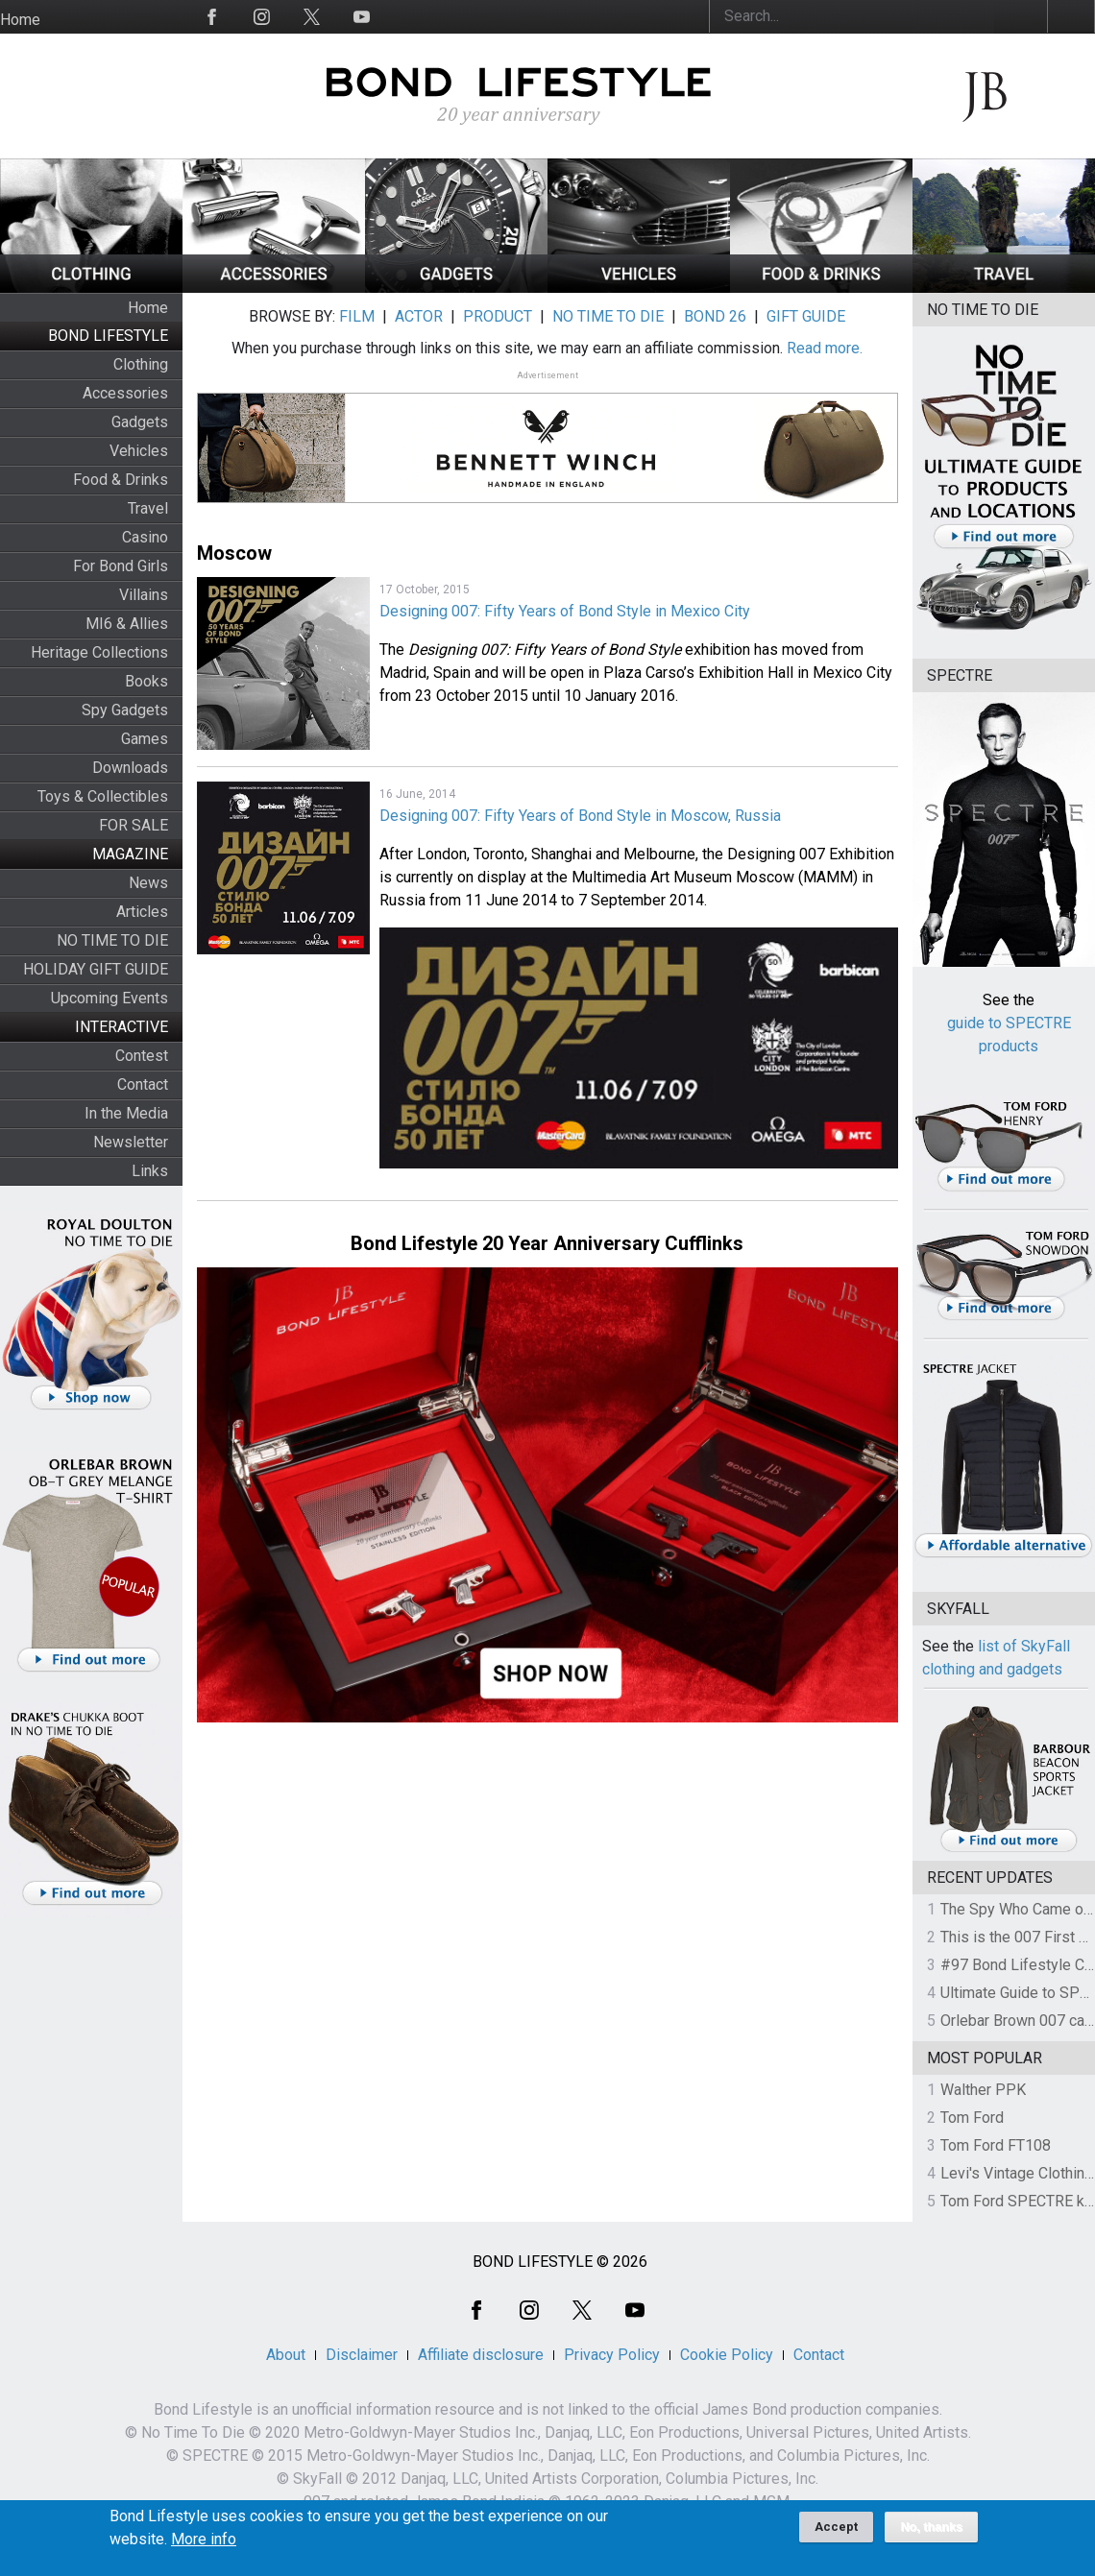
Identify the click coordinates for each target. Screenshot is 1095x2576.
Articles (142, 912)
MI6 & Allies (126, 623)
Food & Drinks (120, 479)
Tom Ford (972, 2117)
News (148, 883)
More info (203, 2547)
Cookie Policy (726, 2355)
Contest (141, 1056)
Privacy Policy (612, 2355)
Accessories (125, 393)
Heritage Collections (99, 652)
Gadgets (139, 422)
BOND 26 (715, 316)
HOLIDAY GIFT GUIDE (95, 969)
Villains (143, 595)
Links (150, 1171)
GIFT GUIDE (805, 316)
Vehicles (139, 451)
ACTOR (419, 316)
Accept (836, 2534)
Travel (148, 508)
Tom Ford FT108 (995, 2145)
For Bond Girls (120, 566)
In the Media (126, 1113)
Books (146, 681)
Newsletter (130, 1142)
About (285, 2355)
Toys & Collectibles (102, 796)
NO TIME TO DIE (112, 940)
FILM (357, 316)
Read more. (825, 348)
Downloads (130, 767)
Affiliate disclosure (481, 2355)
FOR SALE (133, 825)
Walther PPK (983, 2090)
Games (144, 739)
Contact (142, 1084)
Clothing (140, 364)
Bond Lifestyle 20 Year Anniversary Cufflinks (547, 1243)
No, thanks (931, 2534)
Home (20, 20)
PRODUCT (497, 316)
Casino (145, 537)
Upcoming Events (109, 998)
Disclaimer (362, 2355)
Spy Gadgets (125, 710)
